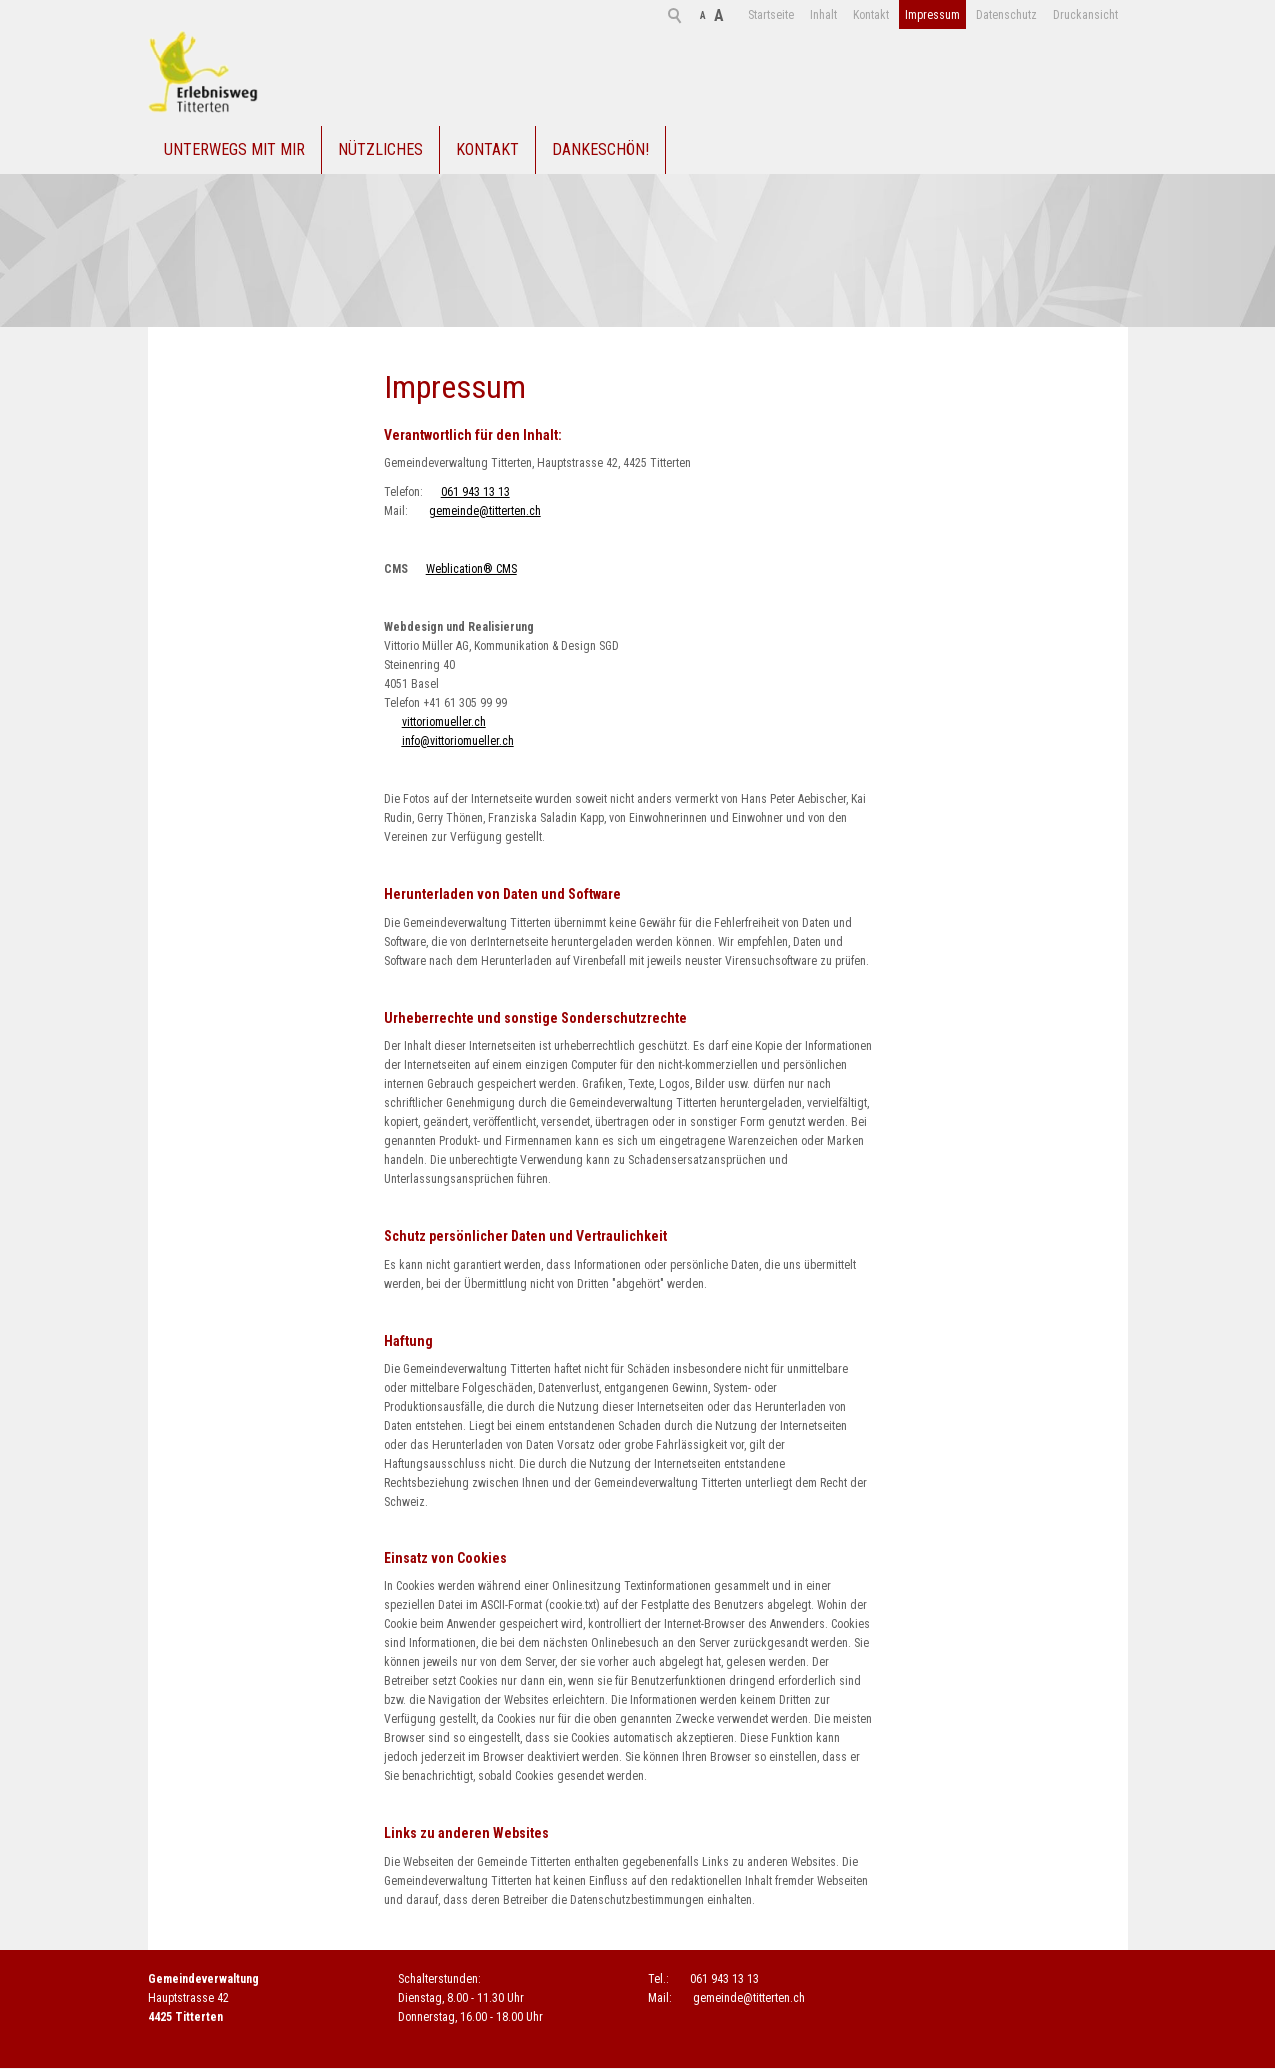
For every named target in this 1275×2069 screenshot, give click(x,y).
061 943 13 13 (475, 494)
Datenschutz (932, 15)
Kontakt (797, 15)
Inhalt (749, 15)
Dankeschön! (600, 150)
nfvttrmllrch (458, 743)
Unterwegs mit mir (234, 150)
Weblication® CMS (471, 571)
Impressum (858, 15)
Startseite (697, 15)
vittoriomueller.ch (444, 724)
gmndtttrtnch (485, 513)
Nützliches (380, 150)
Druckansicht (1011, 15)
